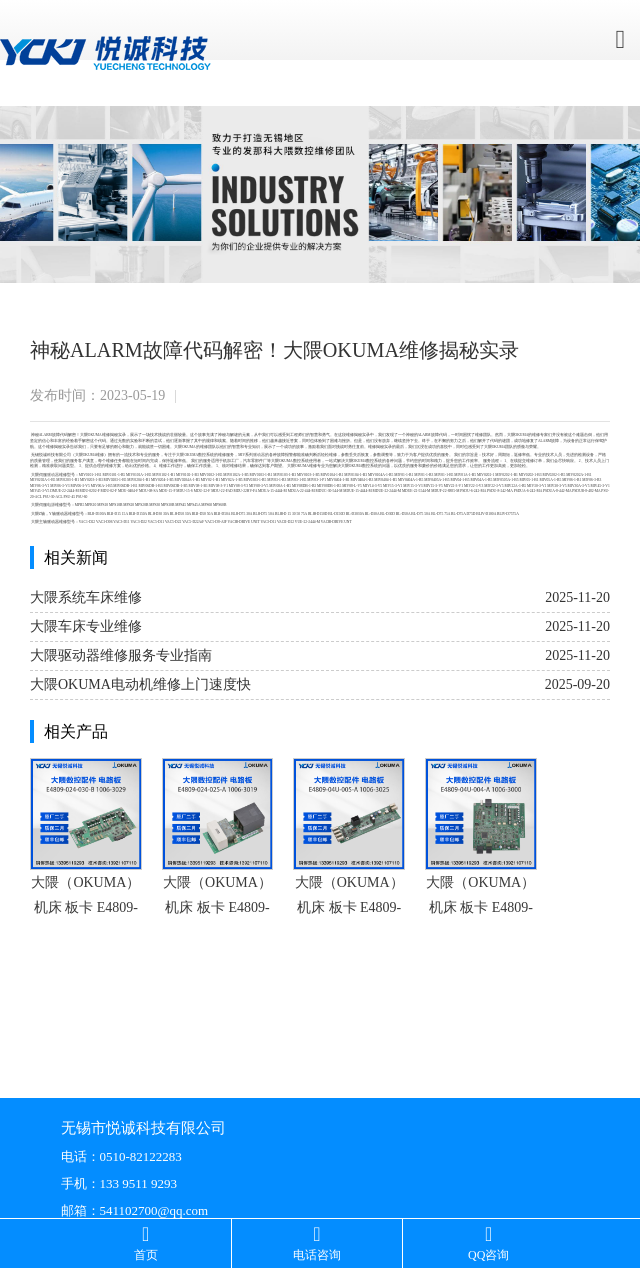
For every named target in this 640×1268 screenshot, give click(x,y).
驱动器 (259, 455)
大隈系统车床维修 (86, 597)
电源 (51, 505)
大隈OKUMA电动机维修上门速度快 (140, 684)
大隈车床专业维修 (86, 626)
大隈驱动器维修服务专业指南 (121, 655)
